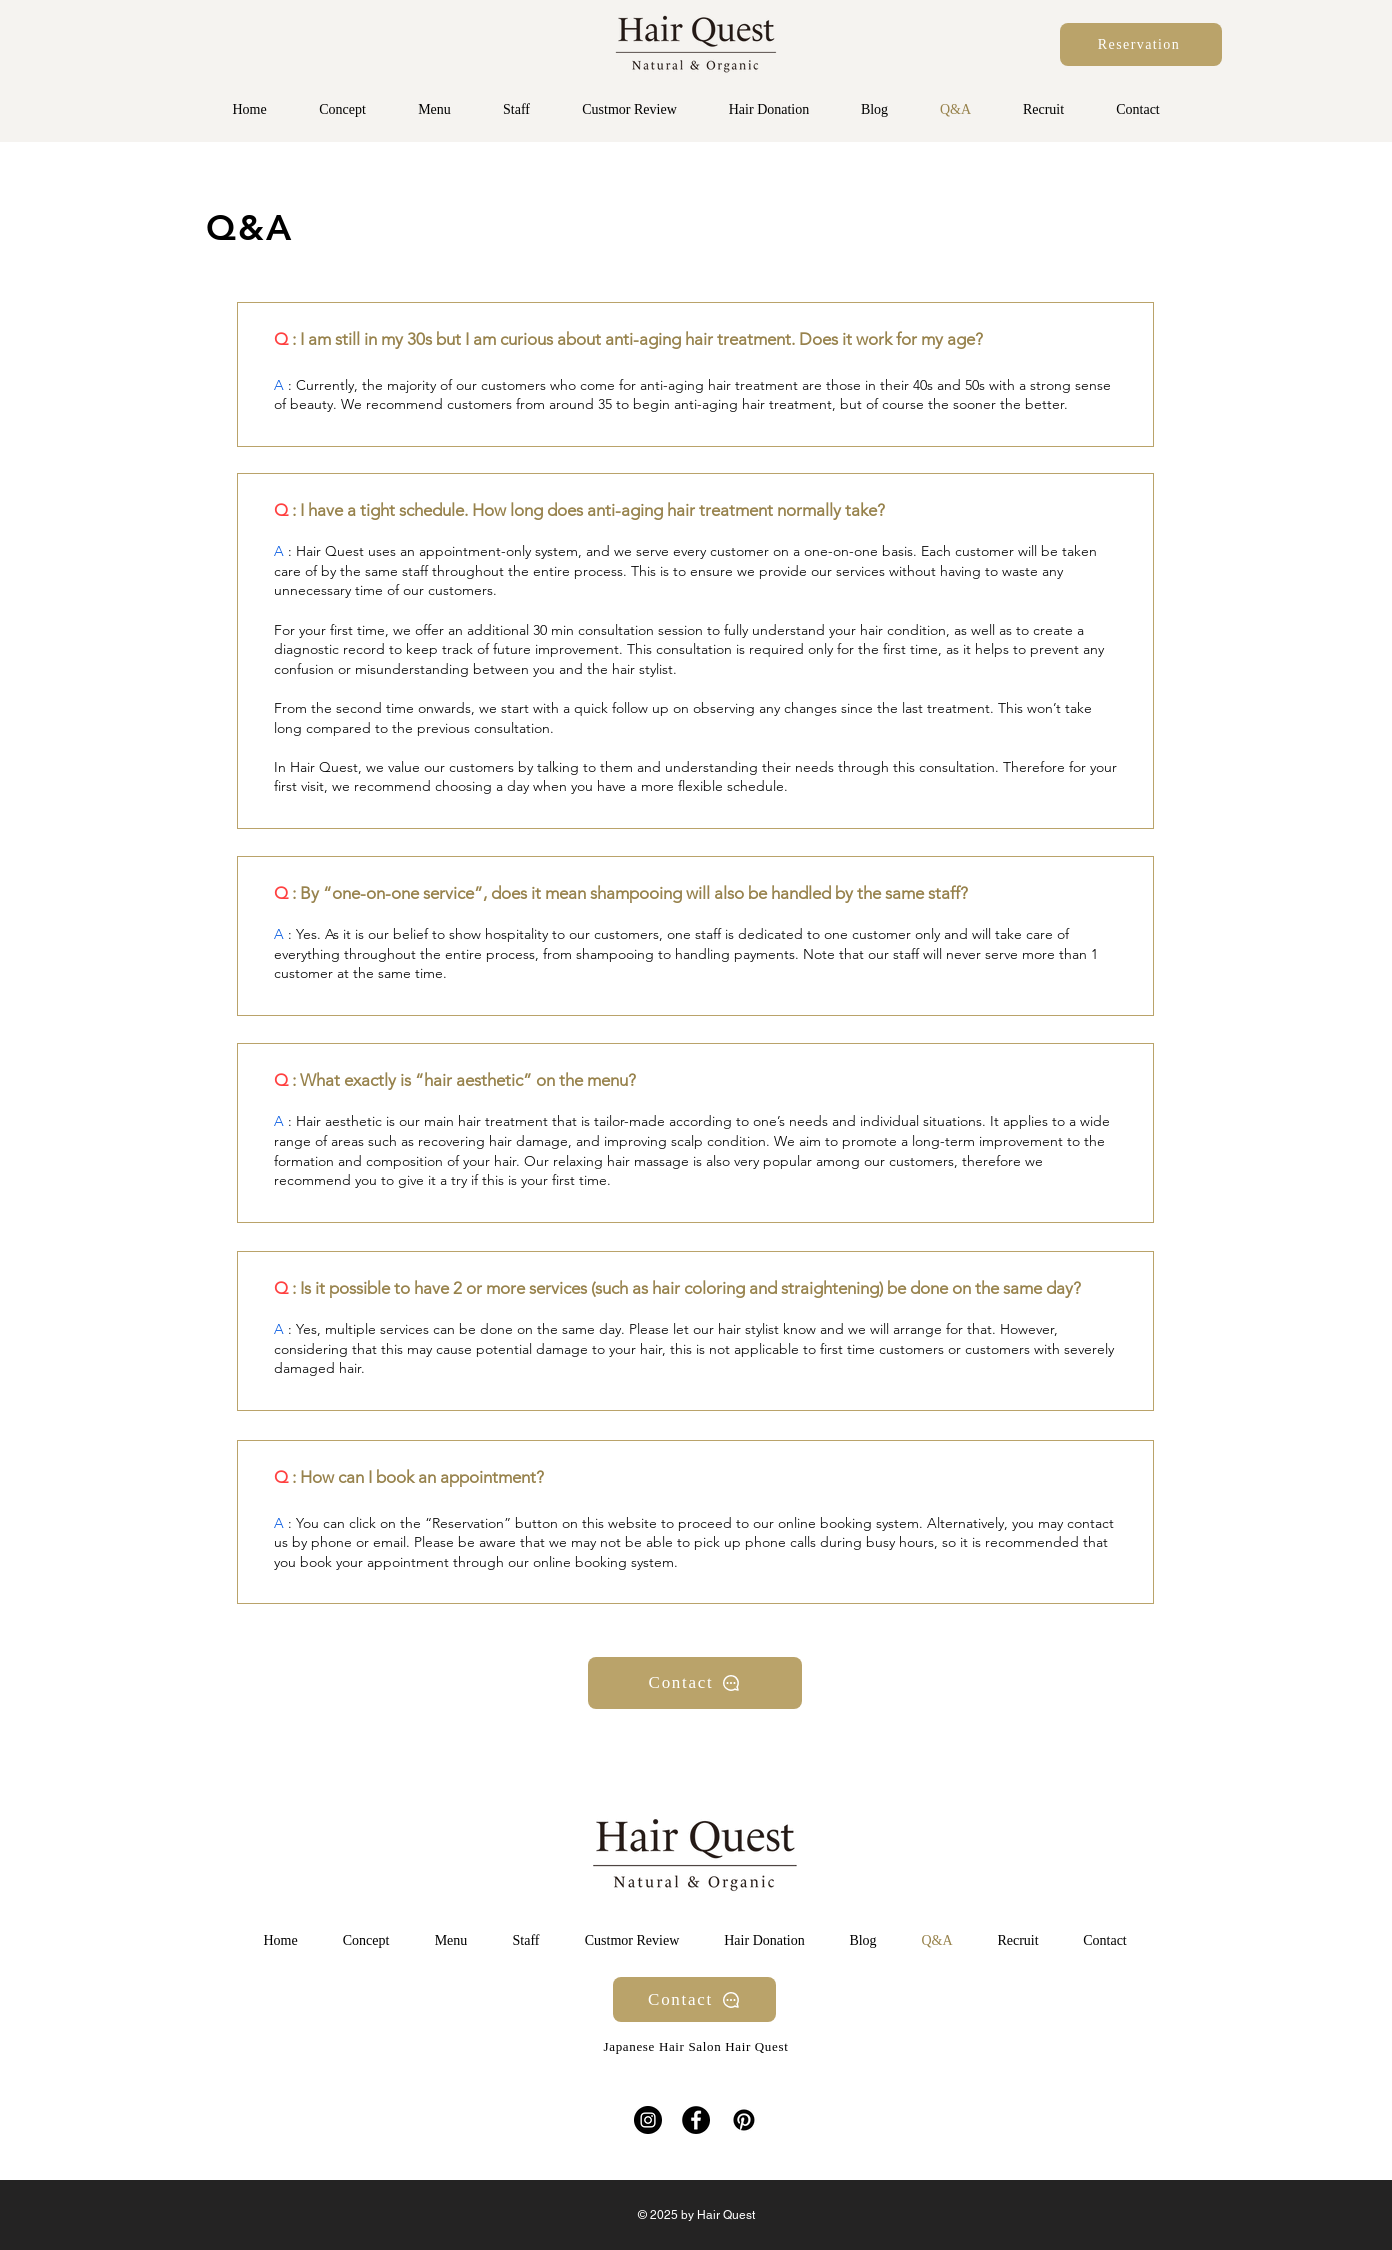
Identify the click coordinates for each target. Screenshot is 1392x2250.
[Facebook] (696, 2120)
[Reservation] (1141, 44)
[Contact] (695, 1683)
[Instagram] (648, 2120)
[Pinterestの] (744, 2120)
